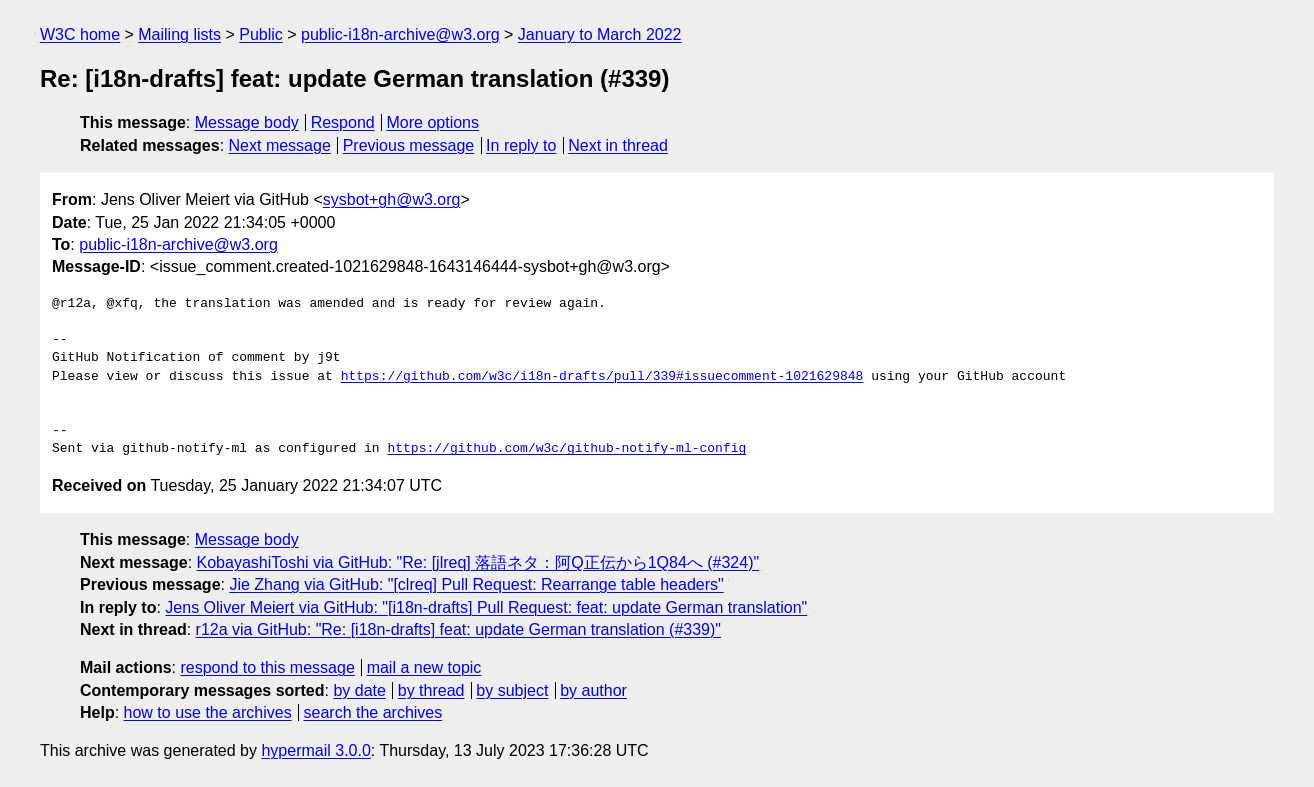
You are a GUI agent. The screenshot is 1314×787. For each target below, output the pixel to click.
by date (359, 690)
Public (261, 34)
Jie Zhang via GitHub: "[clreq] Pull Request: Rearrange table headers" (476, 584)
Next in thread (618, 145)
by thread (431, 690)
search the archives (373, 712)
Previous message (409, 145)
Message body (247, 122)
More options (433, 122)
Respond (343, 122)
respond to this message (267, 667)
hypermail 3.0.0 (315, 750)
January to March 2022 (600, 34)
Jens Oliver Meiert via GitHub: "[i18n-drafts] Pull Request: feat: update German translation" (486, 607)
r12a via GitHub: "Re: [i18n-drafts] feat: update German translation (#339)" (458, 629)
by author (593, 690)
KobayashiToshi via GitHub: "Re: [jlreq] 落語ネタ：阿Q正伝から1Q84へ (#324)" (478, 562)
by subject (512, 690)
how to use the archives (208, 712)
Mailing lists (179, 34)
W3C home (80, 34)
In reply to (521, 145)
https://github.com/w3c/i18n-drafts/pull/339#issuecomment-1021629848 (602, 377)
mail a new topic (424, 667)
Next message (280, 145)
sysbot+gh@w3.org (392, 199)
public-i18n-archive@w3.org (400, 34)
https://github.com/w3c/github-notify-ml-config (566, 449)
